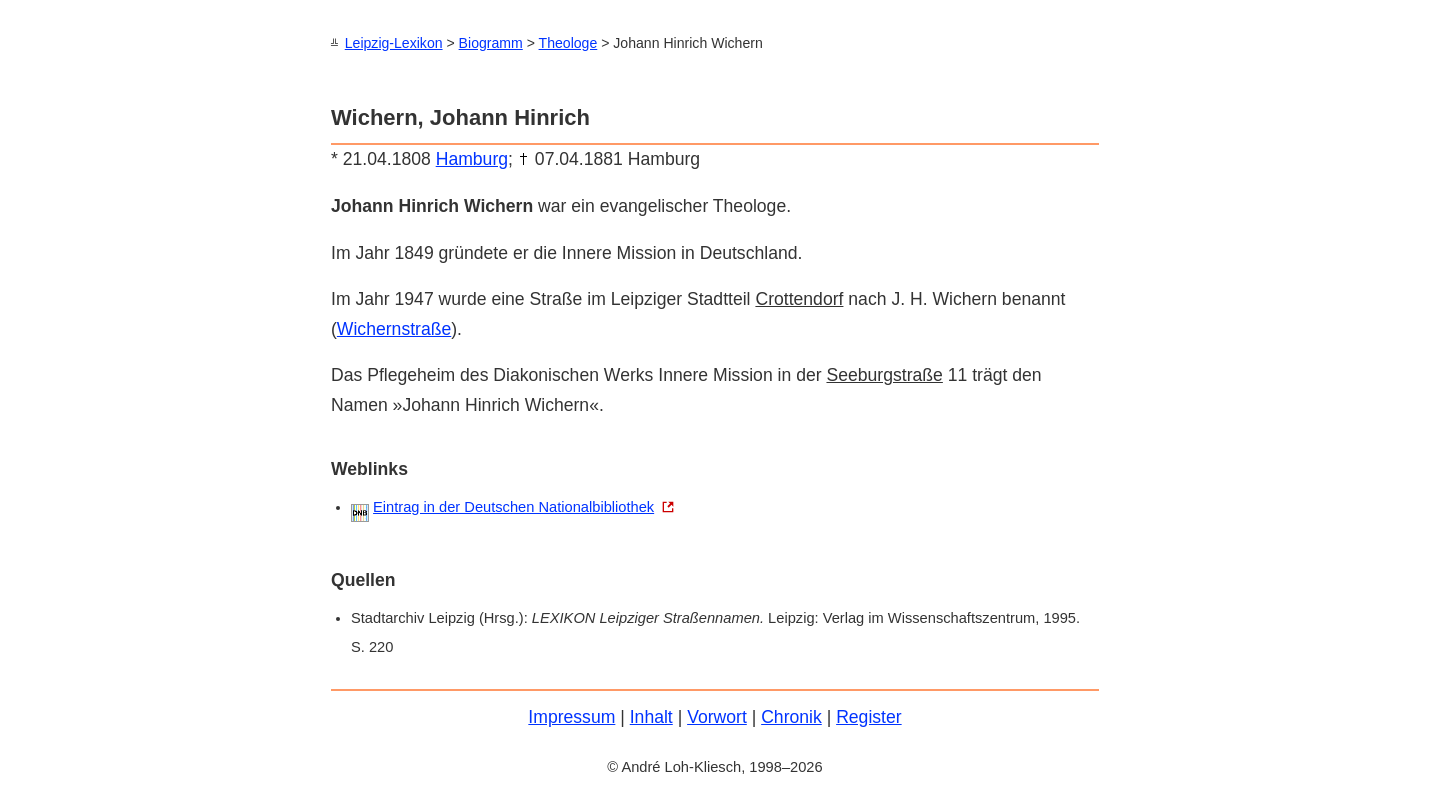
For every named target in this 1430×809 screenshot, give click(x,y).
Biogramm (491, 43)
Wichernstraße (394, 328)
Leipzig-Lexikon (394, 43)
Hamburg (472, 158)
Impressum (571, 716)
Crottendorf (799, 298)
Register (869, 716)
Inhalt (651, 716)
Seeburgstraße (884, 374)
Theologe (568, 43)
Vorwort (717, 716)
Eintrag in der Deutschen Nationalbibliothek (513, 506)
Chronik (791, 716)
